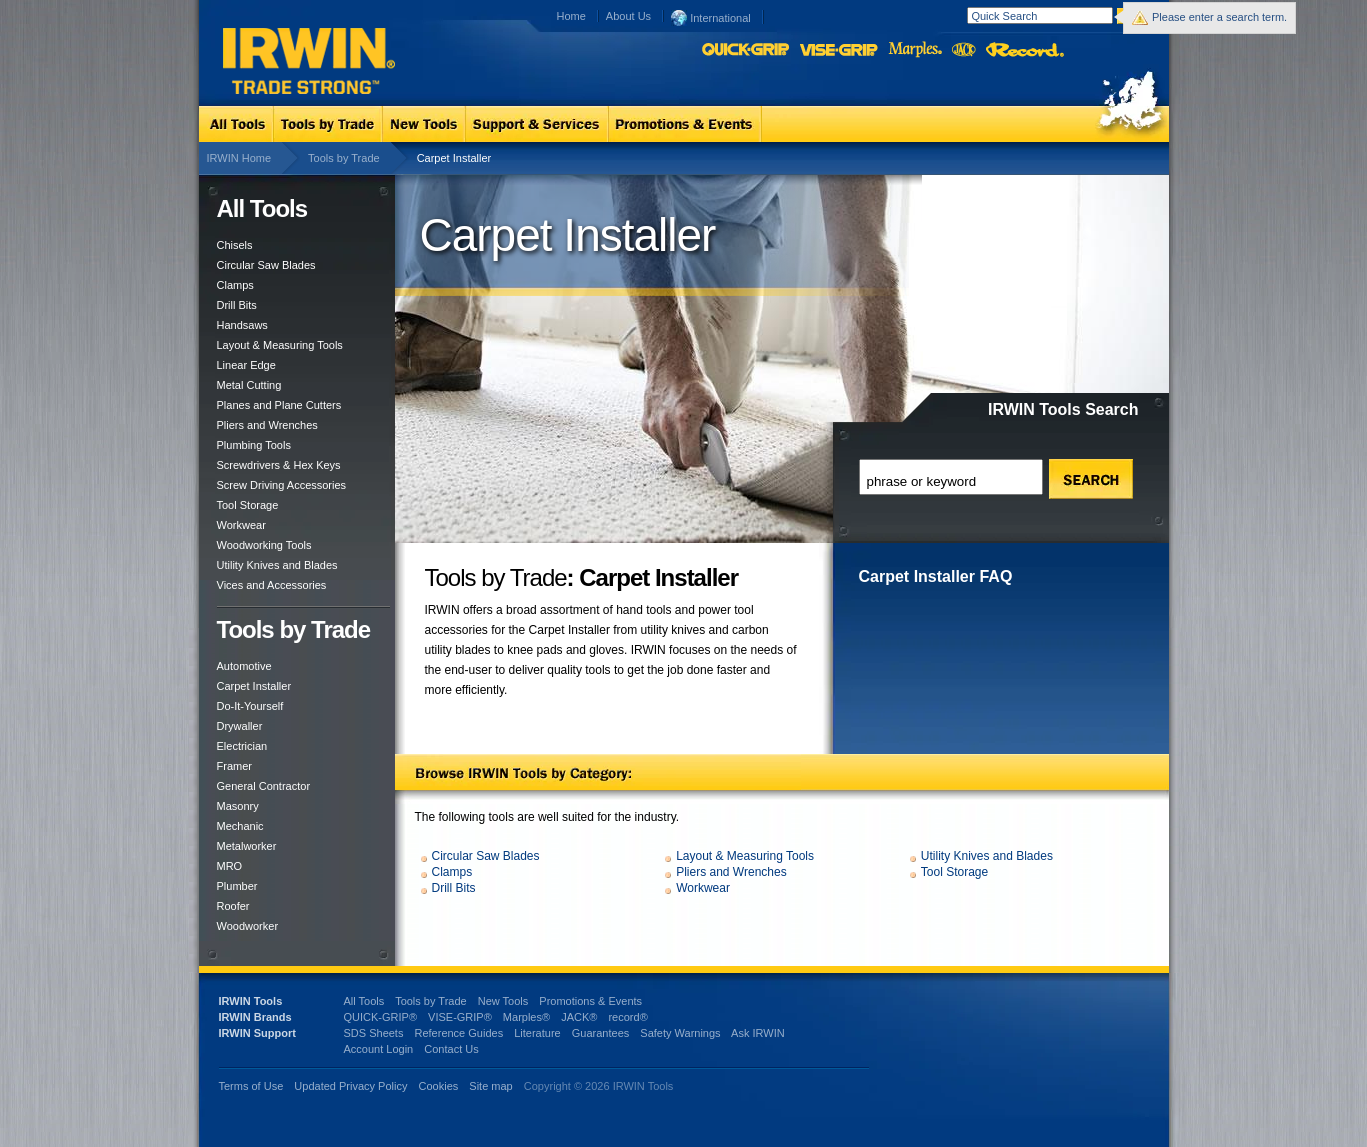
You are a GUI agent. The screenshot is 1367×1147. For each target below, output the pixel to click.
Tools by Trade (344, 158)
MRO (230, 866)
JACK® (579, 1017)
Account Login (379, 1049)
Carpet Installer (254, 686)
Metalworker (247, 846)
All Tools (364, 1001)
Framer (234, 766)
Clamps (235, 285)
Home (571, 16)
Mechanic (240, 826)
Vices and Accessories (272, 585)
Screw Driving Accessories (282, 485)
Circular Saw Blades (266, 265)
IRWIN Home (239, 158)
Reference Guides (458, 1033)
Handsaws (242, 325)
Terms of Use (251, 1086)
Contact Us (451, 1049)
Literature (537, 1033)
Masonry (238, 806)
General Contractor (264, 786)
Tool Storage (248, 505)
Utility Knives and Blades (277, 565)
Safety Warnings (680, 1033)
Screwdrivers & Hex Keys (279, 465)
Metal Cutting (249, 385)
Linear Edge (246, 365)
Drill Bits (237, 305)
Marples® (526, 1017)
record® (627, 1017)
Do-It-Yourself (250, 706)
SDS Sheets (374, 1033)
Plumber (237, 886)
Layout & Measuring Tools (280, 345)
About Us (628, 16)
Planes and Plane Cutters (279, 405)
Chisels (235, 245)
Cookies (440, 1086)
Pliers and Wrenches (267, 425)
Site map (490, 1086)
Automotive (244, 666)
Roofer (233, 906)
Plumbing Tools (254, 445)
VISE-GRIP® (460, 1017)
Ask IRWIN (758, 1033)
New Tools (503, 1001)
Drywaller (240, 726)
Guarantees (600, 1033)
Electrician (242, 746)
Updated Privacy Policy (350, 1086)
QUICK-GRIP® (381, 1017)
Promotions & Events (590, 1001)
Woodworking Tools (264, 545)
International (711, 17)
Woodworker (248, 926)
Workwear (241, 525)
